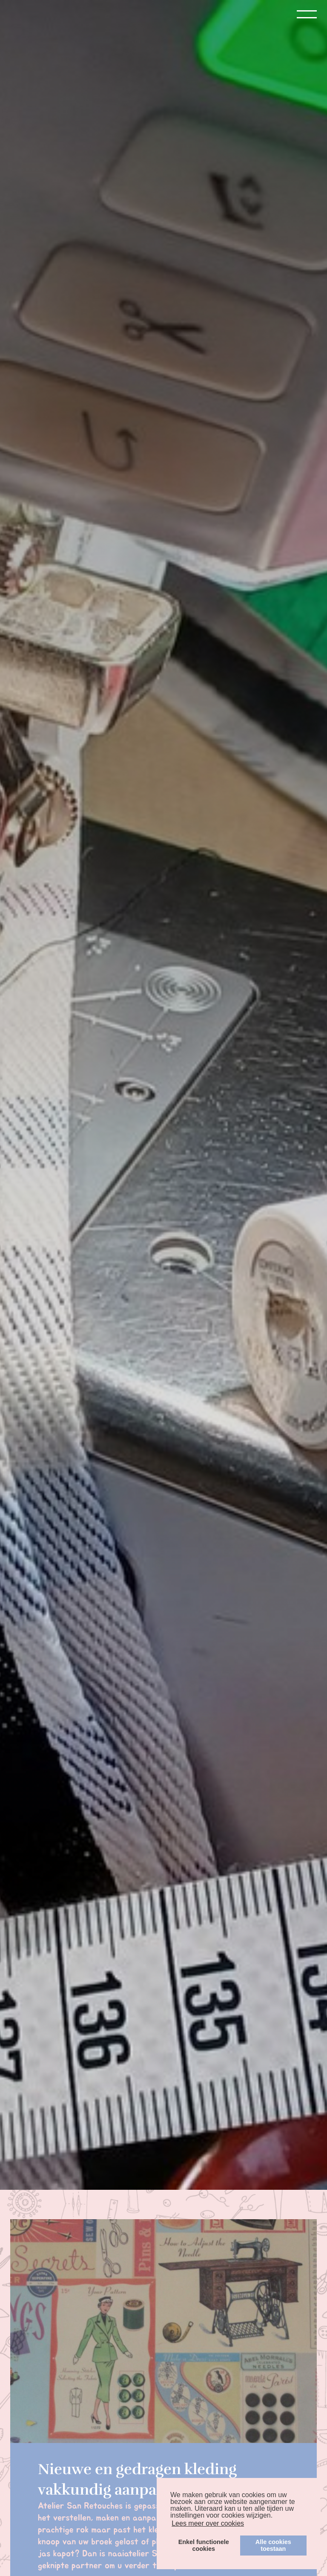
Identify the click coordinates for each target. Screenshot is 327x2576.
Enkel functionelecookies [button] (203, 2545)
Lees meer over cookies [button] (208, 2523)
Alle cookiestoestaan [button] (273, 2545)
